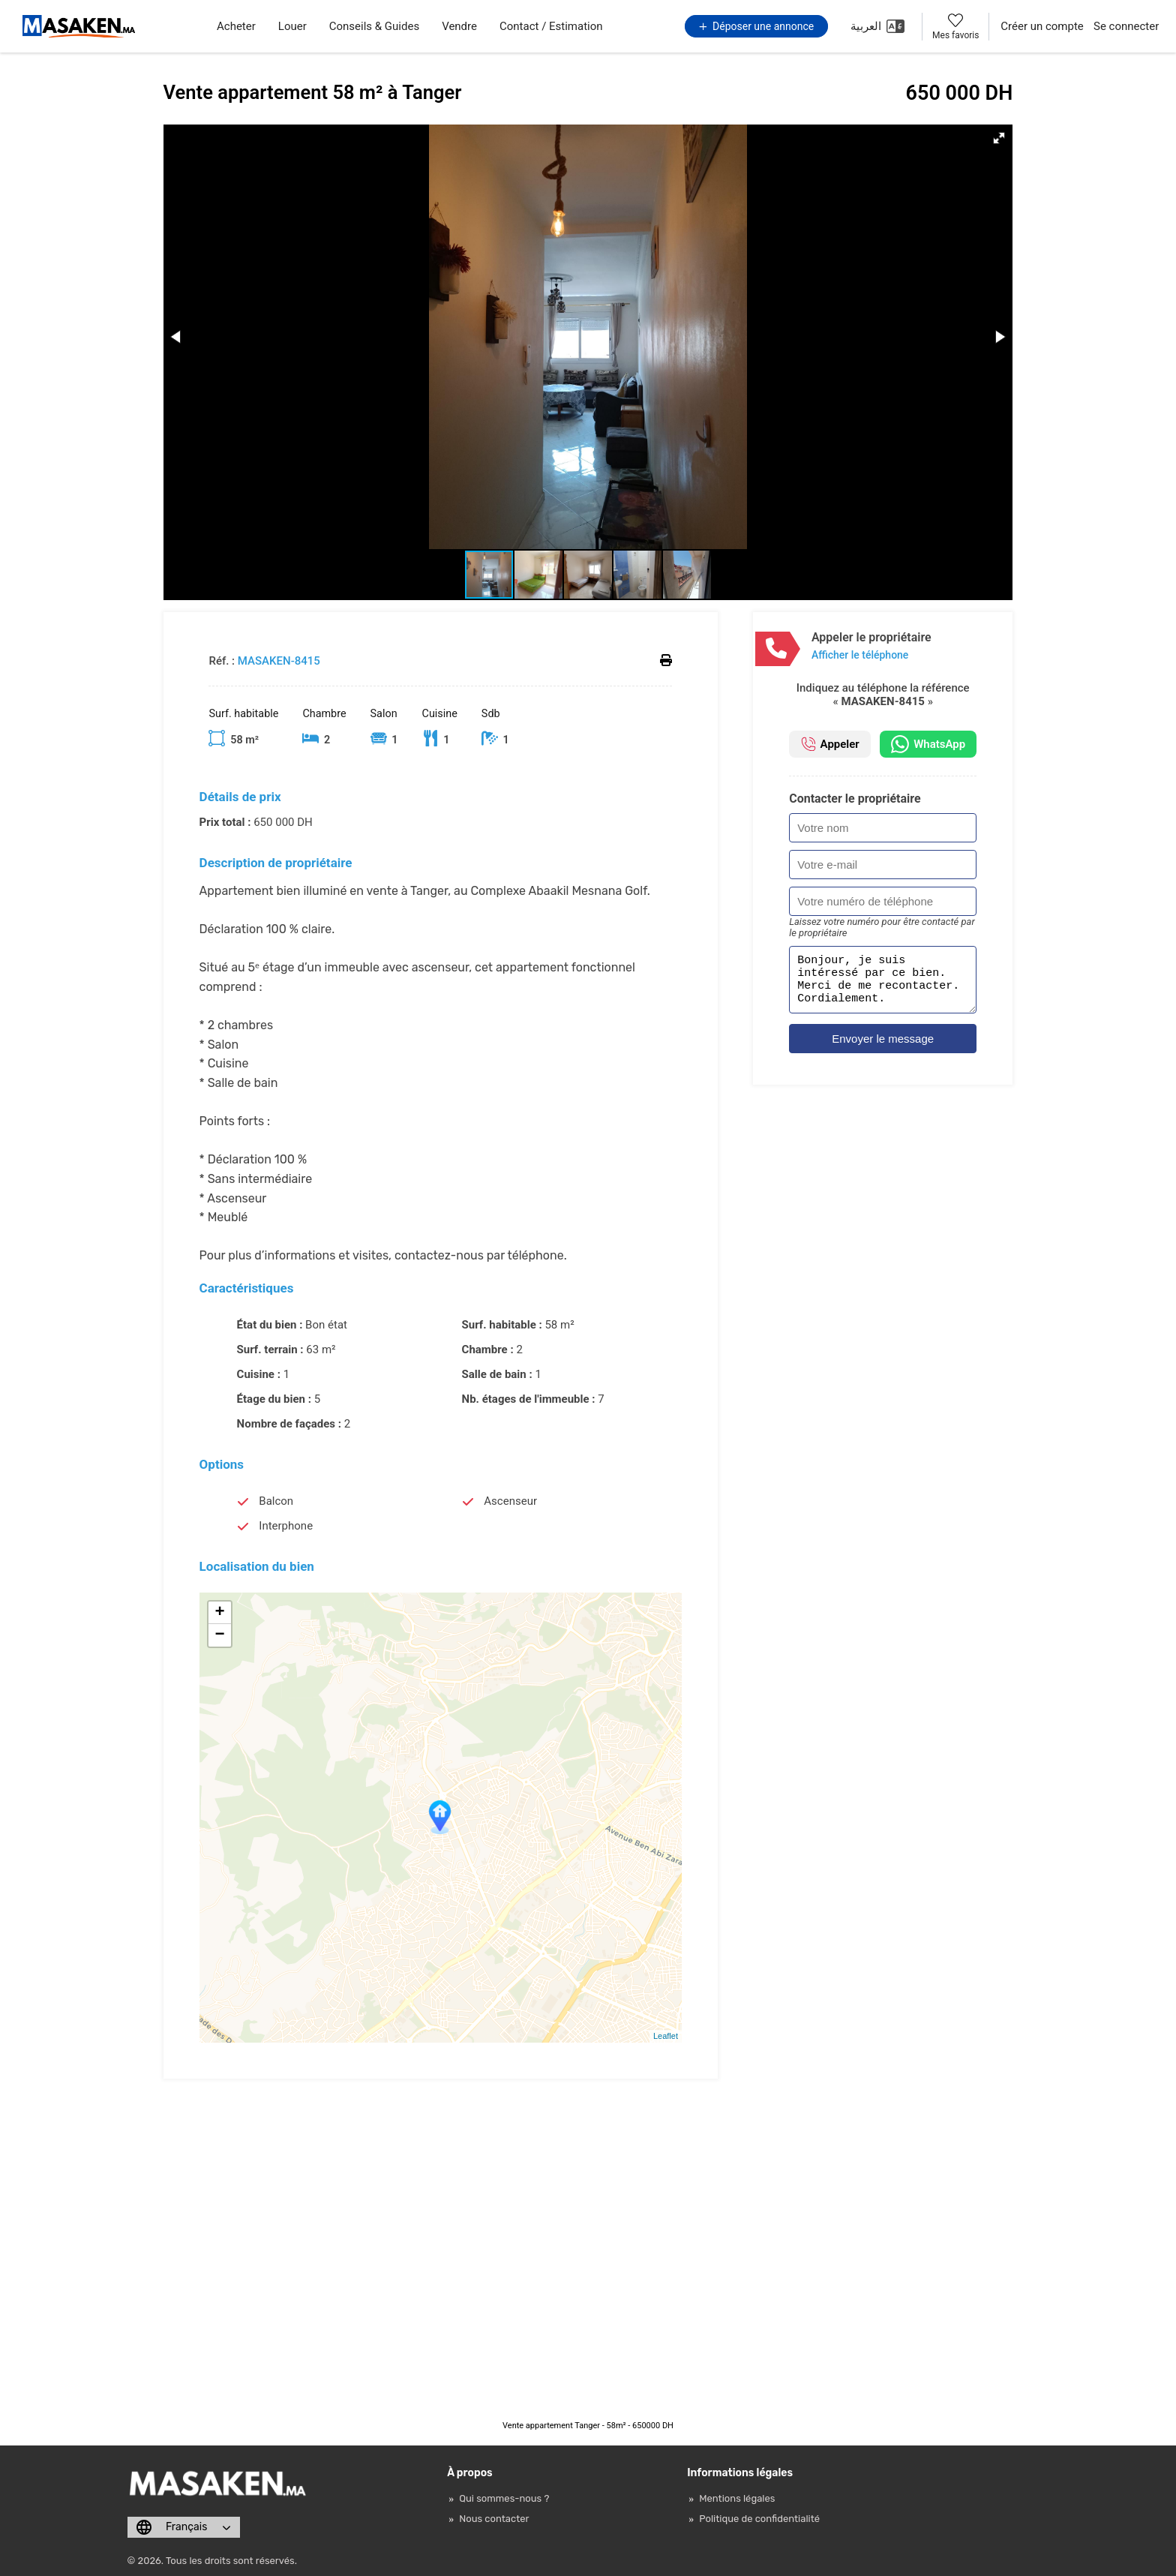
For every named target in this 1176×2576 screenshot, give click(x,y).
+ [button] (219, 1613)
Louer (292, 26)
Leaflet (665, 2035)
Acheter (236, 26)
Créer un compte (1042, 26)
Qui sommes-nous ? (504, 2498)
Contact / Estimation (551, 26)
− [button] (219, 1635)
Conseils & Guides (374, 26)
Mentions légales (737, 2498)
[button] (999, 138)
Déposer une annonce (756, 26)
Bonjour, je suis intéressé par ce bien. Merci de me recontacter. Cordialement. (882, 984)
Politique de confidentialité (759, 2518)
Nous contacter (494, 2518)
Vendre (459, 26)
